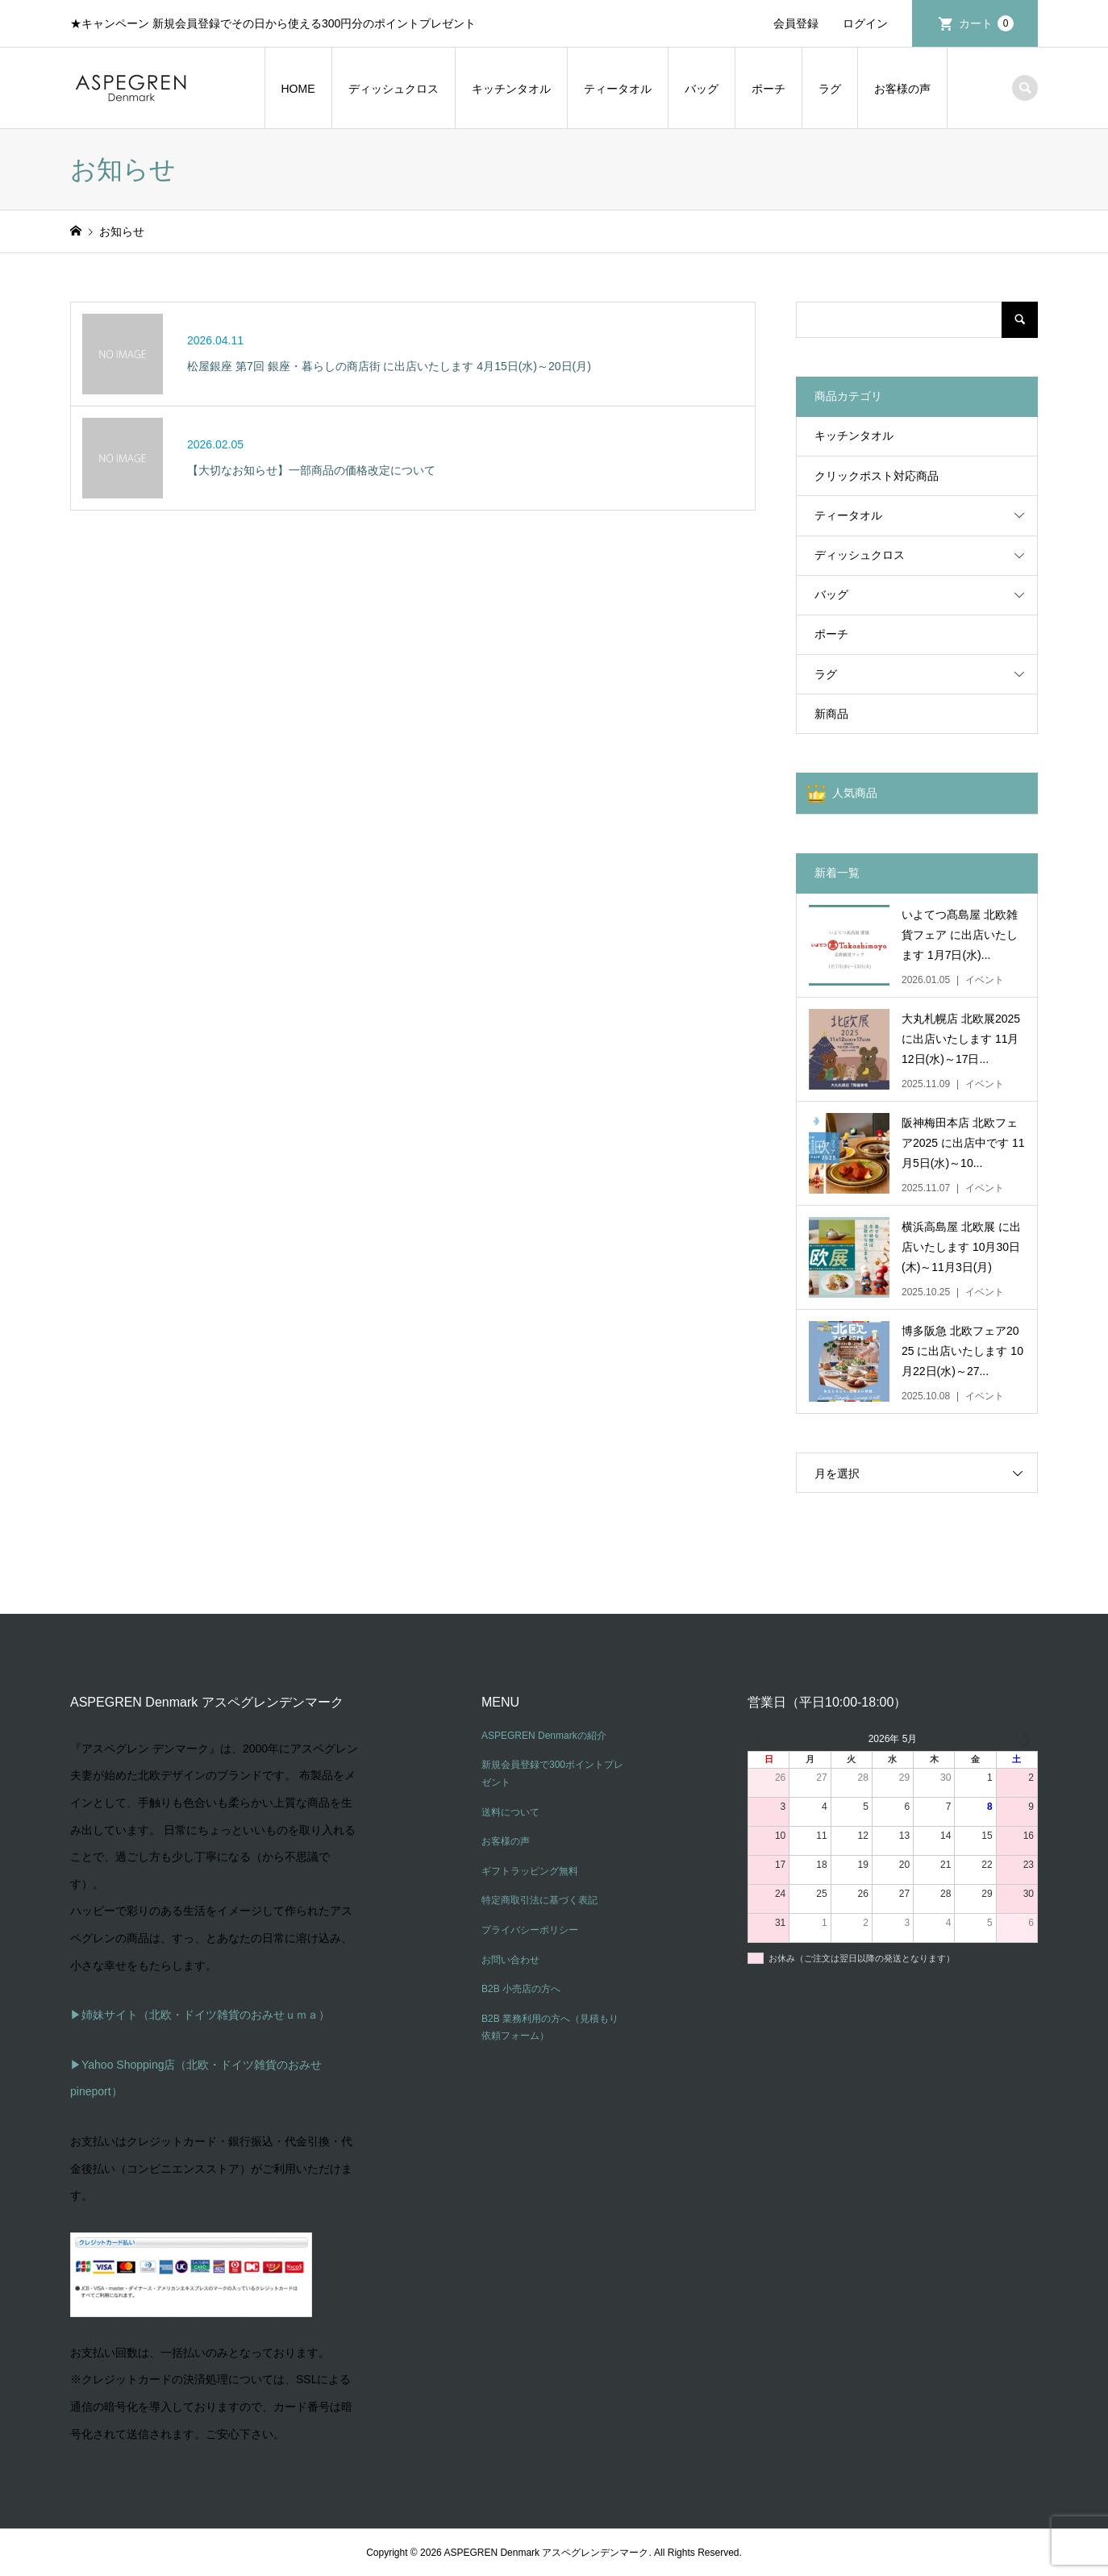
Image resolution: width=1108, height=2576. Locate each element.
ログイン (865, 23)
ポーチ (768, 88)
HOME (298, 88)
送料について (510, 1812)
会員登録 (796, 23)
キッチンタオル (511, 88)
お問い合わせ (510, 1959)
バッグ (702, 88)
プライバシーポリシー (529, 1930)
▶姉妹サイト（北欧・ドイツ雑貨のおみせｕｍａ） (200, 2014)
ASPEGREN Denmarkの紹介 (543, 1735)
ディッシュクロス (393, 88)
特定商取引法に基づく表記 (539, 1900)
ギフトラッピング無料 (529, 1871)
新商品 (831, 713)
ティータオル (618, 88)
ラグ (830, 88)
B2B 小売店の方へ (520, 1989)
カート (986, 23)
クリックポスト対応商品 (876, 475)
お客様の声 (902, 88)
